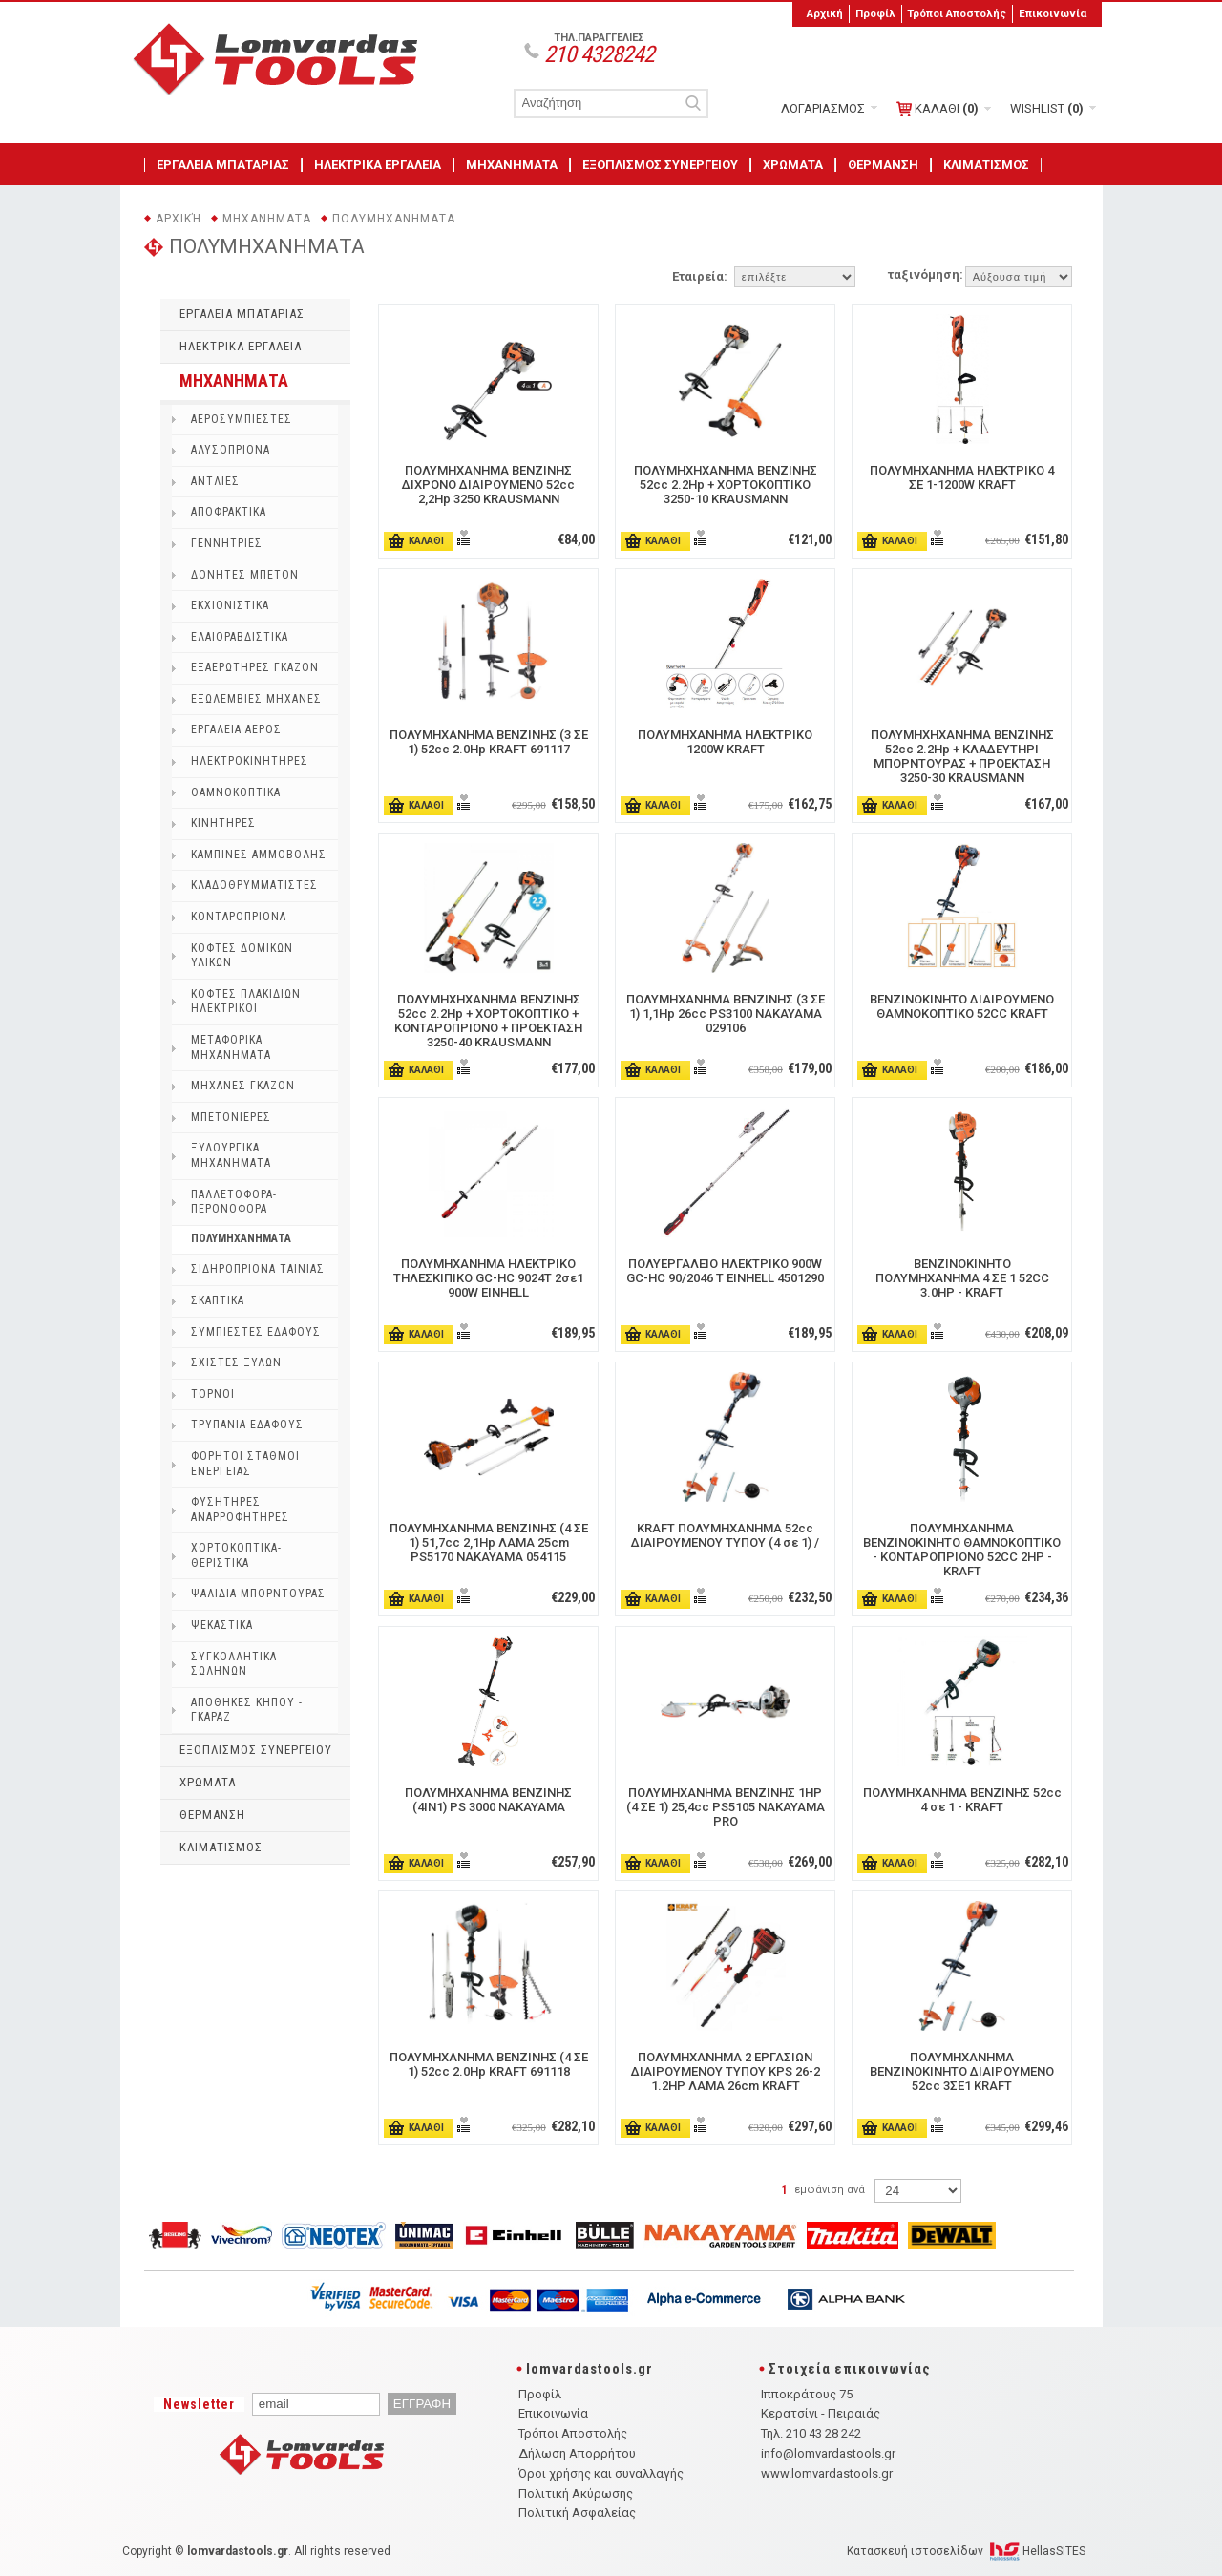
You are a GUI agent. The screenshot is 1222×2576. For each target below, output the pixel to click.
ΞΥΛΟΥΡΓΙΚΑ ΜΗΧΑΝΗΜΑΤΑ (231, 1155)
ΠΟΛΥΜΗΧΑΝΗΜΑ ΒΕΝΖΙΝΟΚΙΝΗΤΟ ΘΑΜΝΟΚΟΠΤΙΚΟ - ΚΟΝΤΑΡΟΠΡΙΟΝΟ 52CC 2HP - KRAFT (962, 1549)
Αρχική (825, 13)
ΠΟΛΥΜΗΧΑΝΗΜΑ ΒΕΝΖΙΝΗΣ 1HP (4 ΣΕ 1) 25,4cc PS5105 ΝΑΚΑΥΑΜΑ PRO (725, 1806)
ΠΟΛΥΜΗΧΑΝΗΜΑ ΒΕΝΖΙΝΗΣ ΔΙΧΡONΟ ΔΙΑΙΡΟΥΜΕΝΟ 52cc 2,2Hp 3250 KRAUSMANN (488, 484)
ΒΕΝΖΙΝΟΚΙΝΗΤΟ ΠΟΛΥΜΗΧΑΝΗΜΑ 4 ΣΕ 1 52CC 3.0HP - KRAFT (962, 1277)
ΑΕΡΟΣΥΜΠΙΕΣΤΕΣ (241, 419)
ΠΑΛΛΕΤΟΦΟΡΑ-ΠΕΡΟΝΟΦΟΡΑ (234, 1202)
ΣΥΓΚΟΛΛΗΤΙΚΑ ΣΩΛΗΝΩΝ (234, 1664)
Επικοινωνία (1052, 13)
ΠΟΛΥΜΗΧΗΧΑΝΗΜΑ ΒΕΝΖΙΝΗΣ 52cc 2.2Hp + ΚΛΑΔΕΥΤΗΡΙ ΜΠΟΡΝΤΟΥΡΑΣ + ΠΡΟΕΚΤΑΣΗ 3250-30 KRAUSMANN (962, 756)
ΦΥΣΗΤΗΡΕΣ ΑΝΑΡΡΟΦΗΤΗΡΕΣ (240, 1509)
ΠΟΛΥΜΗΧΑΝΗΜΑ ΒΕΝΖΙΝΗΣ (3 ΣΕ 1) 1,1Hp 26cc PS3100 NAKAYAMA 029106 (725, 1013)
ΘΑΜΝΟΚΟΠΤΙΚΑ (236, 792)
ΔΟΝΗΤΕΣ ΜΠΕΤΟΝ (245, 574)
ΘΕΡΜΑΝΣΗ (883, 165)
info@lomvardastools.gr (828, 2453)
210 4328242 (599, 54)
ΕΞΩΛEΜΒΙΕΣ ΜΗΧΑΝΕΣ (256, 699)
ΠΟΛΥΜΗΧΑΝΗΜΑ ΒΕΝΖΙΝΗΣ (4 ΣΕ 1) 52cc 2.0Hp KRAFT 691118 (489, 2064)
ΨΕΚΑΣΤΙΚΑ (222, 1625)
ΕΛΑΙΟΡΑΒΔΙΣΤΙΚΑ (239, 637)
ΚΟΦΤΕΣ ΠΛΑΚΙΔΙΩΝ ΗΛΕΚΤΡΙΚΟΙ (246, 1001)
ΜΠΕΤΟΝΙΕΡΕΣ (231, 1117)
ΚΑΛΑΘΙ (937, 108)
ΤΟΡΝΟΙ (213, 1394)
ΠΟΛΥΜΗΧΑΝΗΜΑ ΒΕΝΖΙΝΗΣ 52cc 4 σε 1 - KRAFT (962, 1799)
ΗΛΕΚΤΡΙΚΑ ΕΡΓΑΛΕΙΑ (377, 165)
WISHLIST (1047, 108)
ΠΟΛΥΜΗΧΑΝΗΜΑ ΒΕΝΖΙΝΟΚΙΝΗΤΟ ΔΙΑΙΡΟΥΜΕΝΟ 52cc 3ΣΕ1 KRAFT (962, 2071)
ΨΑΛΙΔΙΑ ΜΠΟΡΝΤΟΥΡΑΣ (258, 1593)
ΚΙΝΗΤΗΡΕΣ (223, 823)
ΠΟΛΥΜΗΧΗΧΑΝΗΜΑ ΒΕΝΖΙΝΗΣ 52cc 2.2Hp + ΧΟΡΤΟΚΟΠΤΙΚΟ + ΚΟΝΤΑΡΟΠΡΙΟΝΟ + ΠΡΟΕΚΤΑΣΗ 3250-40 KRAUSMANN (488, 1020)
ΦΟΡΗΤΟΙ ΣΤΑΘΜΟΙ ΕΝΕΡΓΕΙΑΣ (245, 1463)
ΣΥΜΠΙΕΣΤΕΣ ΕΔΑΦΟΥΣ (256, 1332)
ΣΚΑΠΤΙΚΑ (217, 1300)
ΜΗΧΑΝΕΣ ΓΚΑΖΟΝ (243, 1085)
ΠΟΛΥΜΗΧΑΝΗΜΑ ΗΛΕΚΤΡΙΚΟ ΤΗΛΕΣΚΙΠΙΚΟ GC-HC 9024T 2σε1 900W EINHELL (488, 1277)
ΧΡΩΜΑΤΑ (793, 165)
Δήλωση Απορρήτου (577, 2453)
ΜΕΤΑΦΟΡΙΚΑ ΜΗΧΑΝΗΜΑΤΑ (231, 1047)
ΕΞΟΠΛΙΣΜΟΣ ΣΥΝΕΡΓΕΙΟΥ (660, 165)
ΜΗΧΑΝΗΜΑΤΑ (512, 165)
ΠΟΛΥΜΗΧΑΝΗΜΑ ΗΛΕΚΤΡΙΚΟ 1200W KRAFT (725, 742)
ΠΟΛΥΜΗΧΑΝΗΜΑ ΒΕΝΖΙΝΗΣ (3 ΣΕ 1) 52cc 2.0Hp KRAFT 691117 (489, 742)
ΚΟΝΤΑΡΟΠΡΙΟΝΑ (238, 916)
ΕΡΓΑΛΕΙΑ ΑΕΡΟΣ (236, 729)
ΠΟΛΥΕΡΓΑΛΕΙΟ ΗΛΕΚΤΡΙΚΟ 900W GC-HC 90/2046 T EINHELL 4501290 (725, 1270)
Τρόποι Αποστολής (956, 13)
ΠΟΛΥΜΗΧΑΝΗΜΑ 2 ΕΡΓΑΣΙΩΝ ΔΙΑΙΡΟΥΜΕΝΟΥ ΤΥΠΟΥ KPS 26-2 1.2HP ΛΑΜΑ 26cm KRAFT (725, 2071)
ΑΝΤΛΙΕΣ (215, 481)
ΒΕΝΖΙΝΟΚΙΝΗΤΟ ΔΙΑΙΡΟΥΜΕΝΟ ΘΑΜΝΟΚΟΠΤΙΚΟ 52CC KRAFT (962, 1006)
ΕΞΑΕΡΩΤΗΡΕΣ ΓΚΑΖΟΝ (255, 667)
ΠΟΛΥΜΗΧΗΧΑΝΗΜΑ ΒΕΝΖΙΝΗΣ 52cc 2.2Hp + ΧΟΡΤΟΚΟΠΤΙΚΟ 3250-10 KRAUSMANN (725, 484)
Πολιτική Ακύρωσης (575, 2493)
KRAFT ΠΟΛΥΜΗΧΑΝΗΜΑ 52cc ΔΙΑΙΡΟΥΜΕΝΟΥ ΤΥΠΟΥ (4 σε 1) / (725, 1535)
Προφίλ (875, 13)
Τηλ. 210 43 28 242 (811, 2433)
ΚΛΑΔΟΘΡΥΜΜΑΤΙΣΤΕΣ (254, 885)
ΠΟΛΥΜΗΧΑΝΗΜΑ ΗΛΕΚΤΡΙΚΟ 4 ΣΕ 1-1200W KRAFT (962, 477)
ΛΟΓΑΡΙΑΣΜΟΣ (823, 108)
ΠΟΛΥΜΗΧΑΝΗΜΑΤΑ (393, 218)
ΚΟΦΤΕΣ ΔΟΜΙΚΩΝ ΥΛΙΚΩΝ (242, 955)
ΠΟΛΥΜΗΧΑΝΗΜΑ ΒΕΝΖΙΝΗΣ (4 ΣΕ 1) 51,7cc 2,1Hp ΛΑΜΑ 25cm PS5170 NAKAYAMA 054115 (489, 1542)
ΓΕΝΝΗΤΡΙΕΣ (227, 543)
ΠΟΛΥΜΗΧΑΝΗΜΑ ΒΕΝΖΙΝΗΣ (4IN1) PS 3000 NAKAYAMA (488, 1799)
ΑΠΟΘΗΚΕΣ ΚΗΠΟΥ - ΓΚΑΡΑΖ (247, 1710)
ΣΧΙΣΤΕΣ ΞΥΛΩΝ (236, 1362)
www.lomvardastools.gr (827, 2473)
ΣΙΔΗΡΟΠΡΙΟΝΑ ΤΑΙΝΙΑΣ (258, 1269)
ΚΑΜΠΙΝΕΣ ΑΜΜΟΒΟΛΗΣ (259, 854)
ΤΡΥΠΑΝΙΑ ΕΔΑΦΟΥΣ (247, 1424)
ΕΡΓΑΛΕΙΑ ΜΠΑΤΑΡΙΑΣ (223, 165)
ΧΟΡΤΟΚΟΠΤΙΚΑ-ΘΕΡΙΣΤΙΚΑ (236, 1555)
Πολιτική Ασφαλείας (577, 2512)
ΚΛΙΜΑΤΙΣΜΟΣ (986, 165)
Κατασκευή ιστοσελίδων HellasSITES (966, 2551)
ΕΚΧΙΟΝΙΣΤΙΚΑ (230, 605)
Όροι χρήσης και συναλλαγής (601, 2473)
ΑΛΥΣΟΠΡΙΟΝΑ (230, 449)
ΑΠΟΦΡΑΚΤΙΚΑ (228, 511)
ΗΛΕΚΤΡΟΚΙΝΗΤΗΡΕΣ (249, 761)
